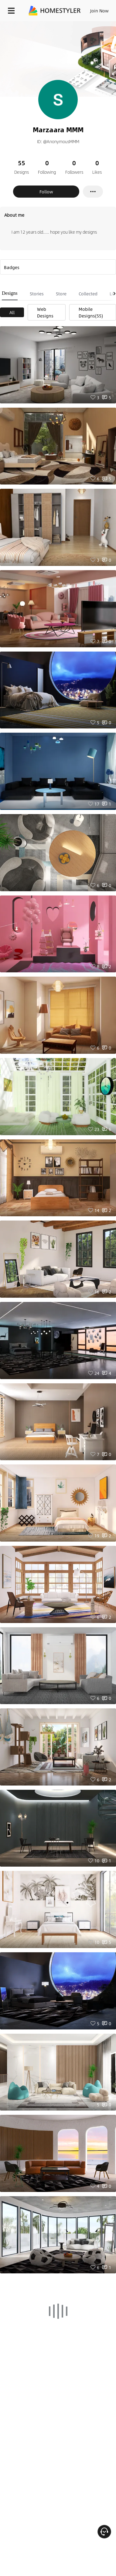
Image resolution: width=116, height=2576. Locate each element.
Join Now (99, 10)
